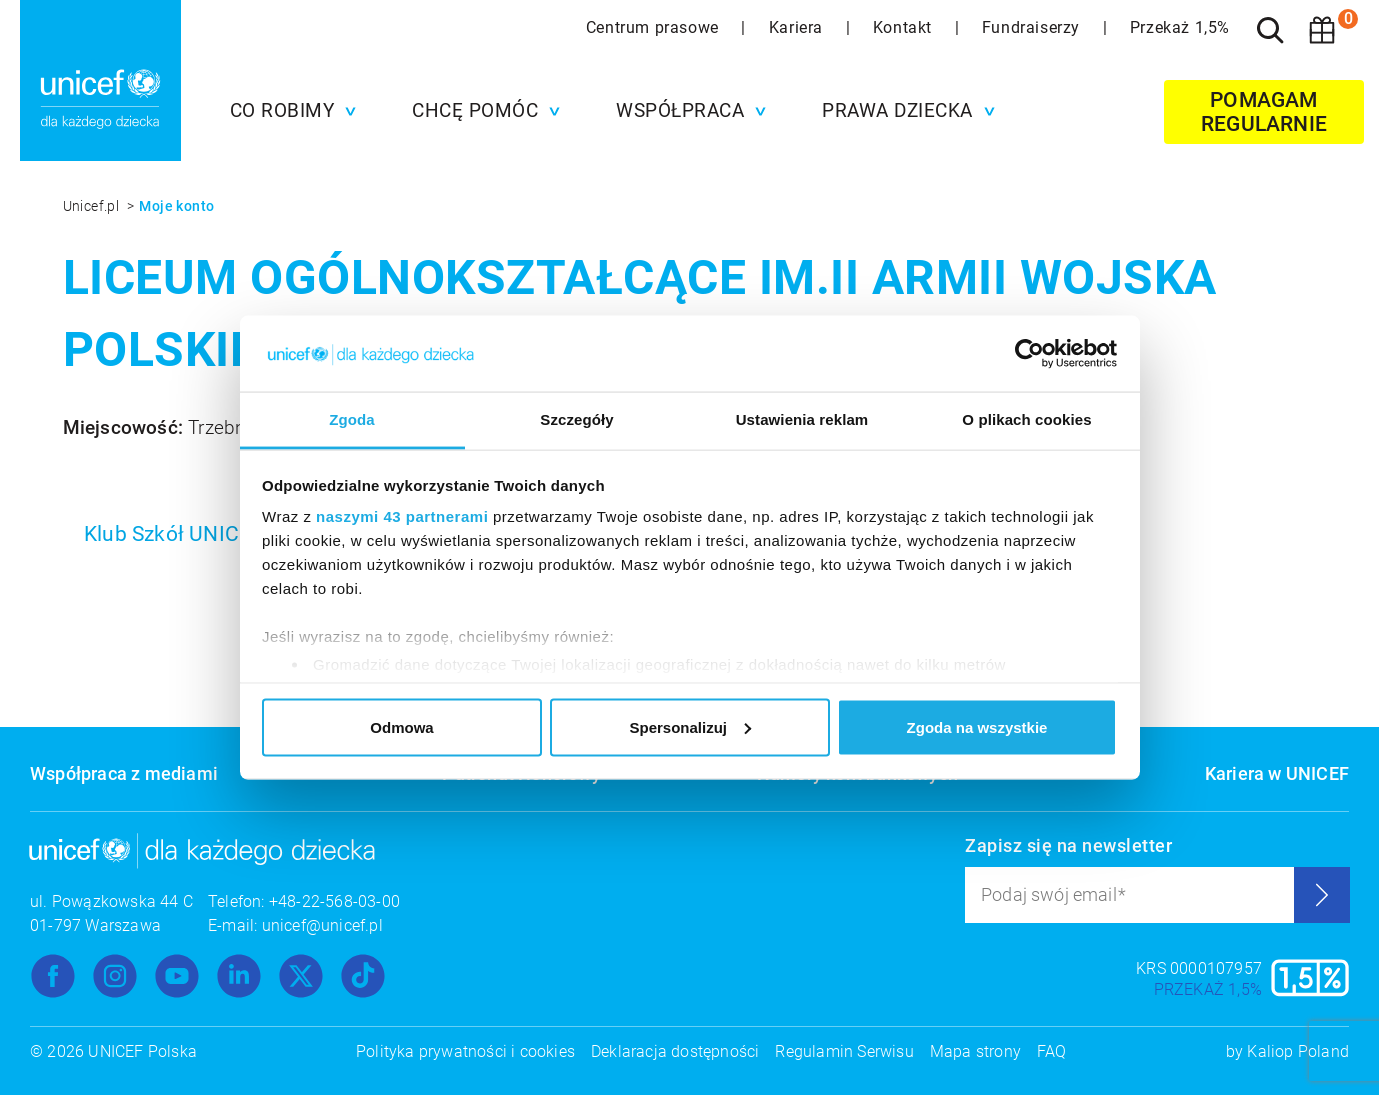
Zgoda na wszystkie (977, 726)
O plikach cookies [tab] (1026, 419)
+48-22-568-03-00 (334, 901)
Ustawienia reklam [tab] (802, 419)
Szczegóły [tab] (576, 419)
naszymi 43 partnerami (402, 516)
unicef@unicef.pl (322, 925)
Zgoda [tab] (352, 419)
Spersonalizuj (690, 726)
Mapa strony (975, 1051)
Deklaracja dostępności (675, 1051)
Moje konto (176, 206)
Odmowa (401, 726)
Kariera (798, 27)
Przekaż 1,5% (1180, 27)
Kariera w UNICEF (1277, 773)
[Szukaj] (1270, 30)
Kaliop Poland (1298, 1051)
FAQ (1052, 1051)
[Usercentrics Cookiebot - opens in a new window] (1029, 353)
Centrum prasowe (655, 27)
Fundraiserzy (1033, 27)
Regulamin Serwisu (844, 1051)
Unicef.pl (93, 206)
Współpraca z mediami (124, 773)
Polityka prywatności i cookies (465, 1051)
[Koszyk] (1322, 30)
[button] (288, 111)
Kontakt (905, 27)
